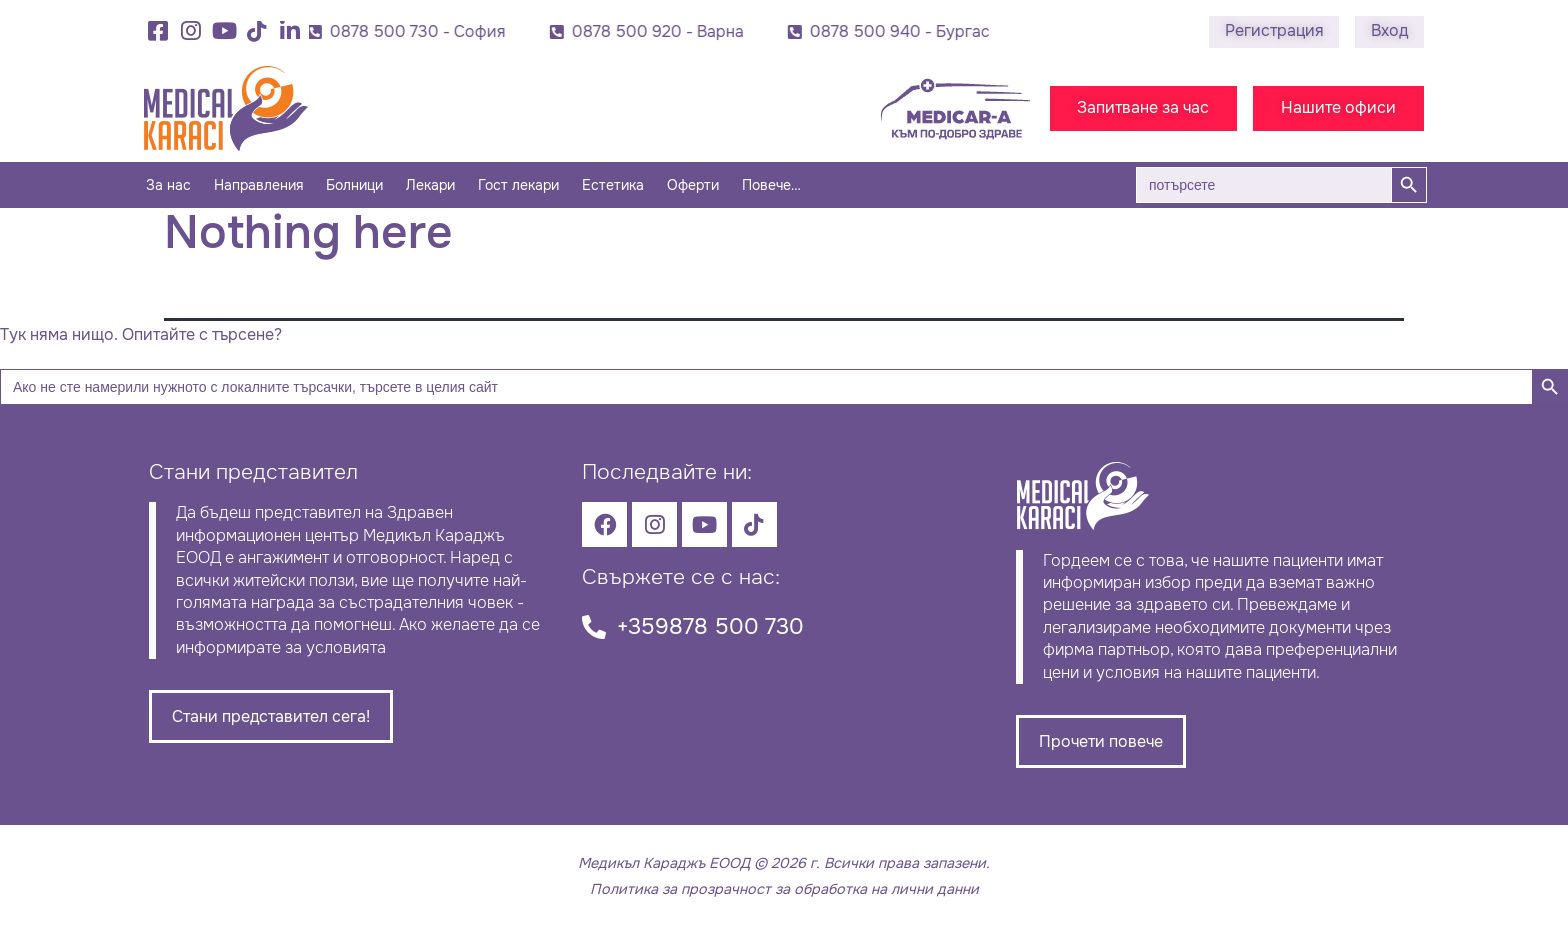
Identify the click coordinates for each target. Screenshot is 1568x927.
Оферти (693, 185)
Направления (258, 185)
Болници (354, 185)
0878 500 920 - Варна (661, 31)
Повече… (771, 185)
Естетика (613, 185)
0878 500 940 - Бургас (903, 31)
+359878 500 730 (710, 626)
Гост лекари (518, 185)
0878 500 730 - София (421, 31)
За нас (168, 185)
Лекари (430, 185)
